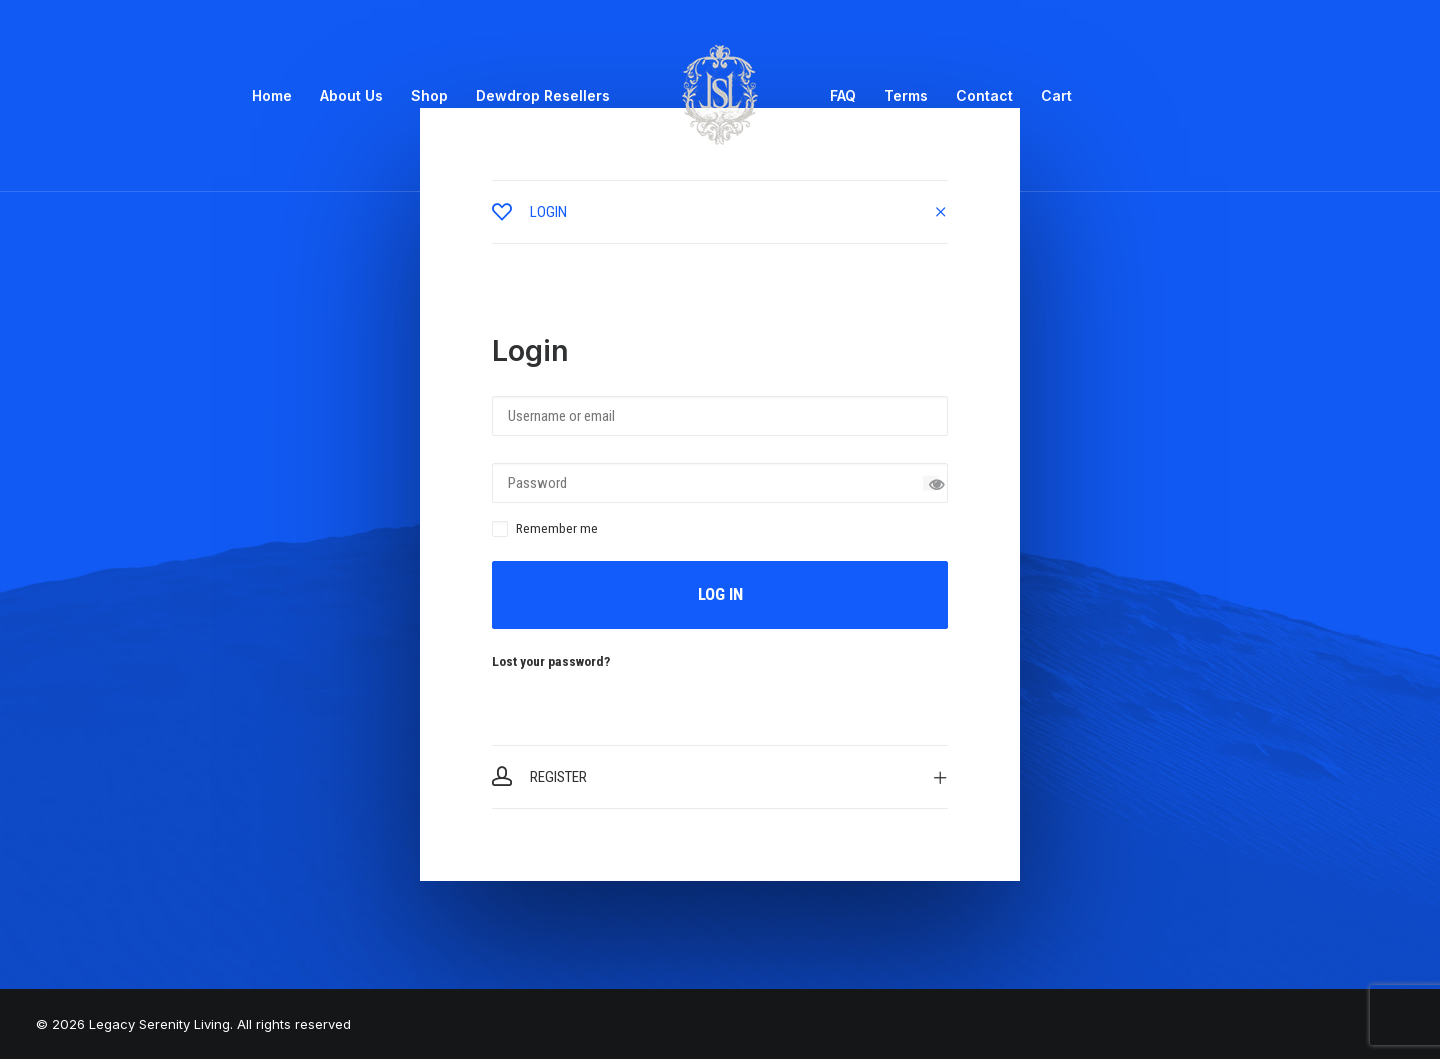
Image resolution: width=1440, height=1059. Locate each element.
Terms (906, 95)
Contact (984, 95)
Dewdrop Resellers (543, 95)
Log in (720, 594)
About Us (351, 95)
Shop (429, 95)
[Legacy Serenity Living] (720, 96)
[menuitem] (272, 96)
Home (272, 95)
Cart (1056, 95)
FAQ (843, 95)
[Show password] (930, 483)
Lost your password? (551, 661)
